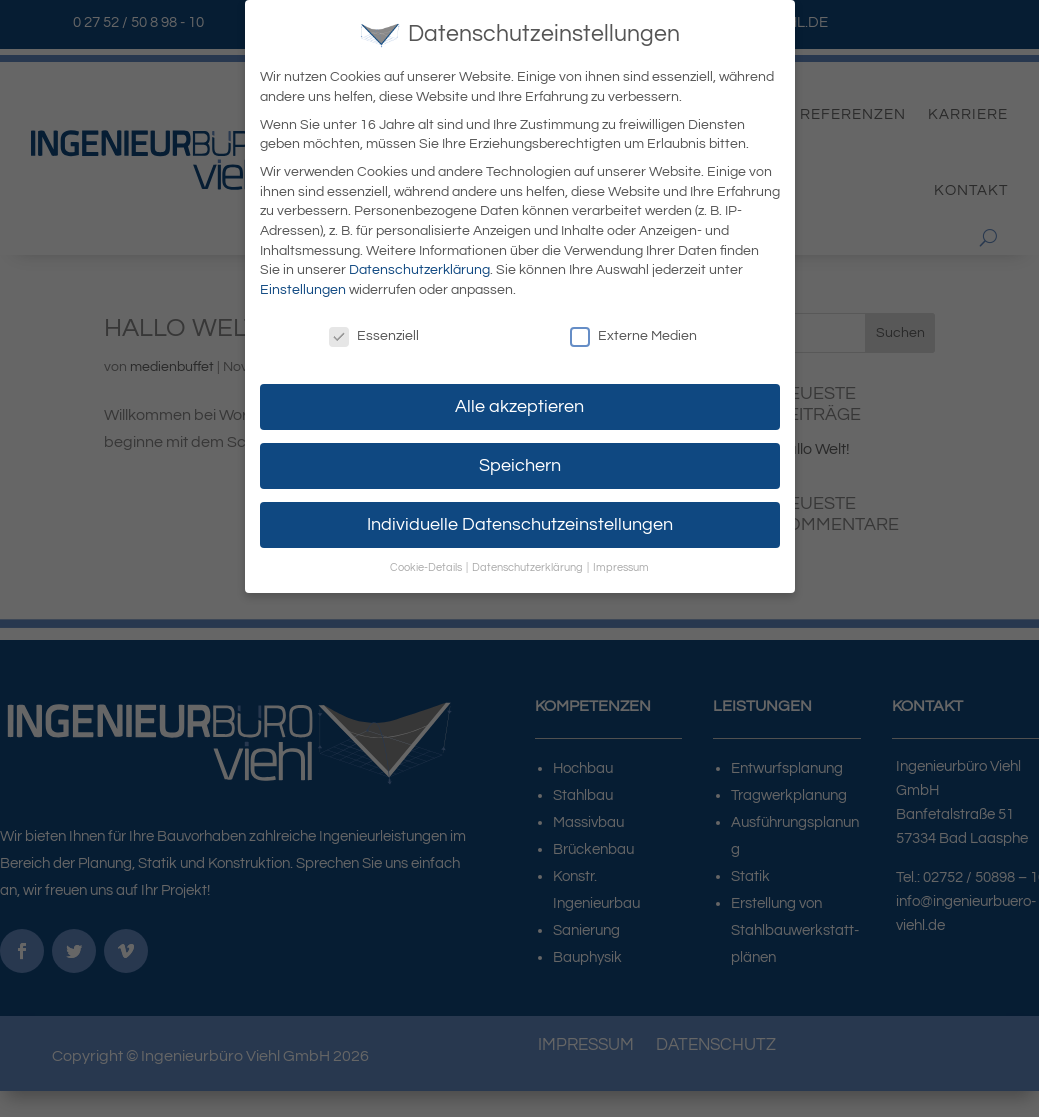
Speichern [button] (520, 462)
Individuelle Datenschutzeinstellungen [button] (520, 521)
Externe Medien (633, 332)
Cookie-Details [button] (427, 564)
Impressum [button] (621, 564)
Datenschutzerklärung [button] (528, 564)
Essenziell (374, 332)
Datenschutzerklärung (419, 267)
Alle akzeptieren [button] (519, 403)
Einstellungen (303, 286)
